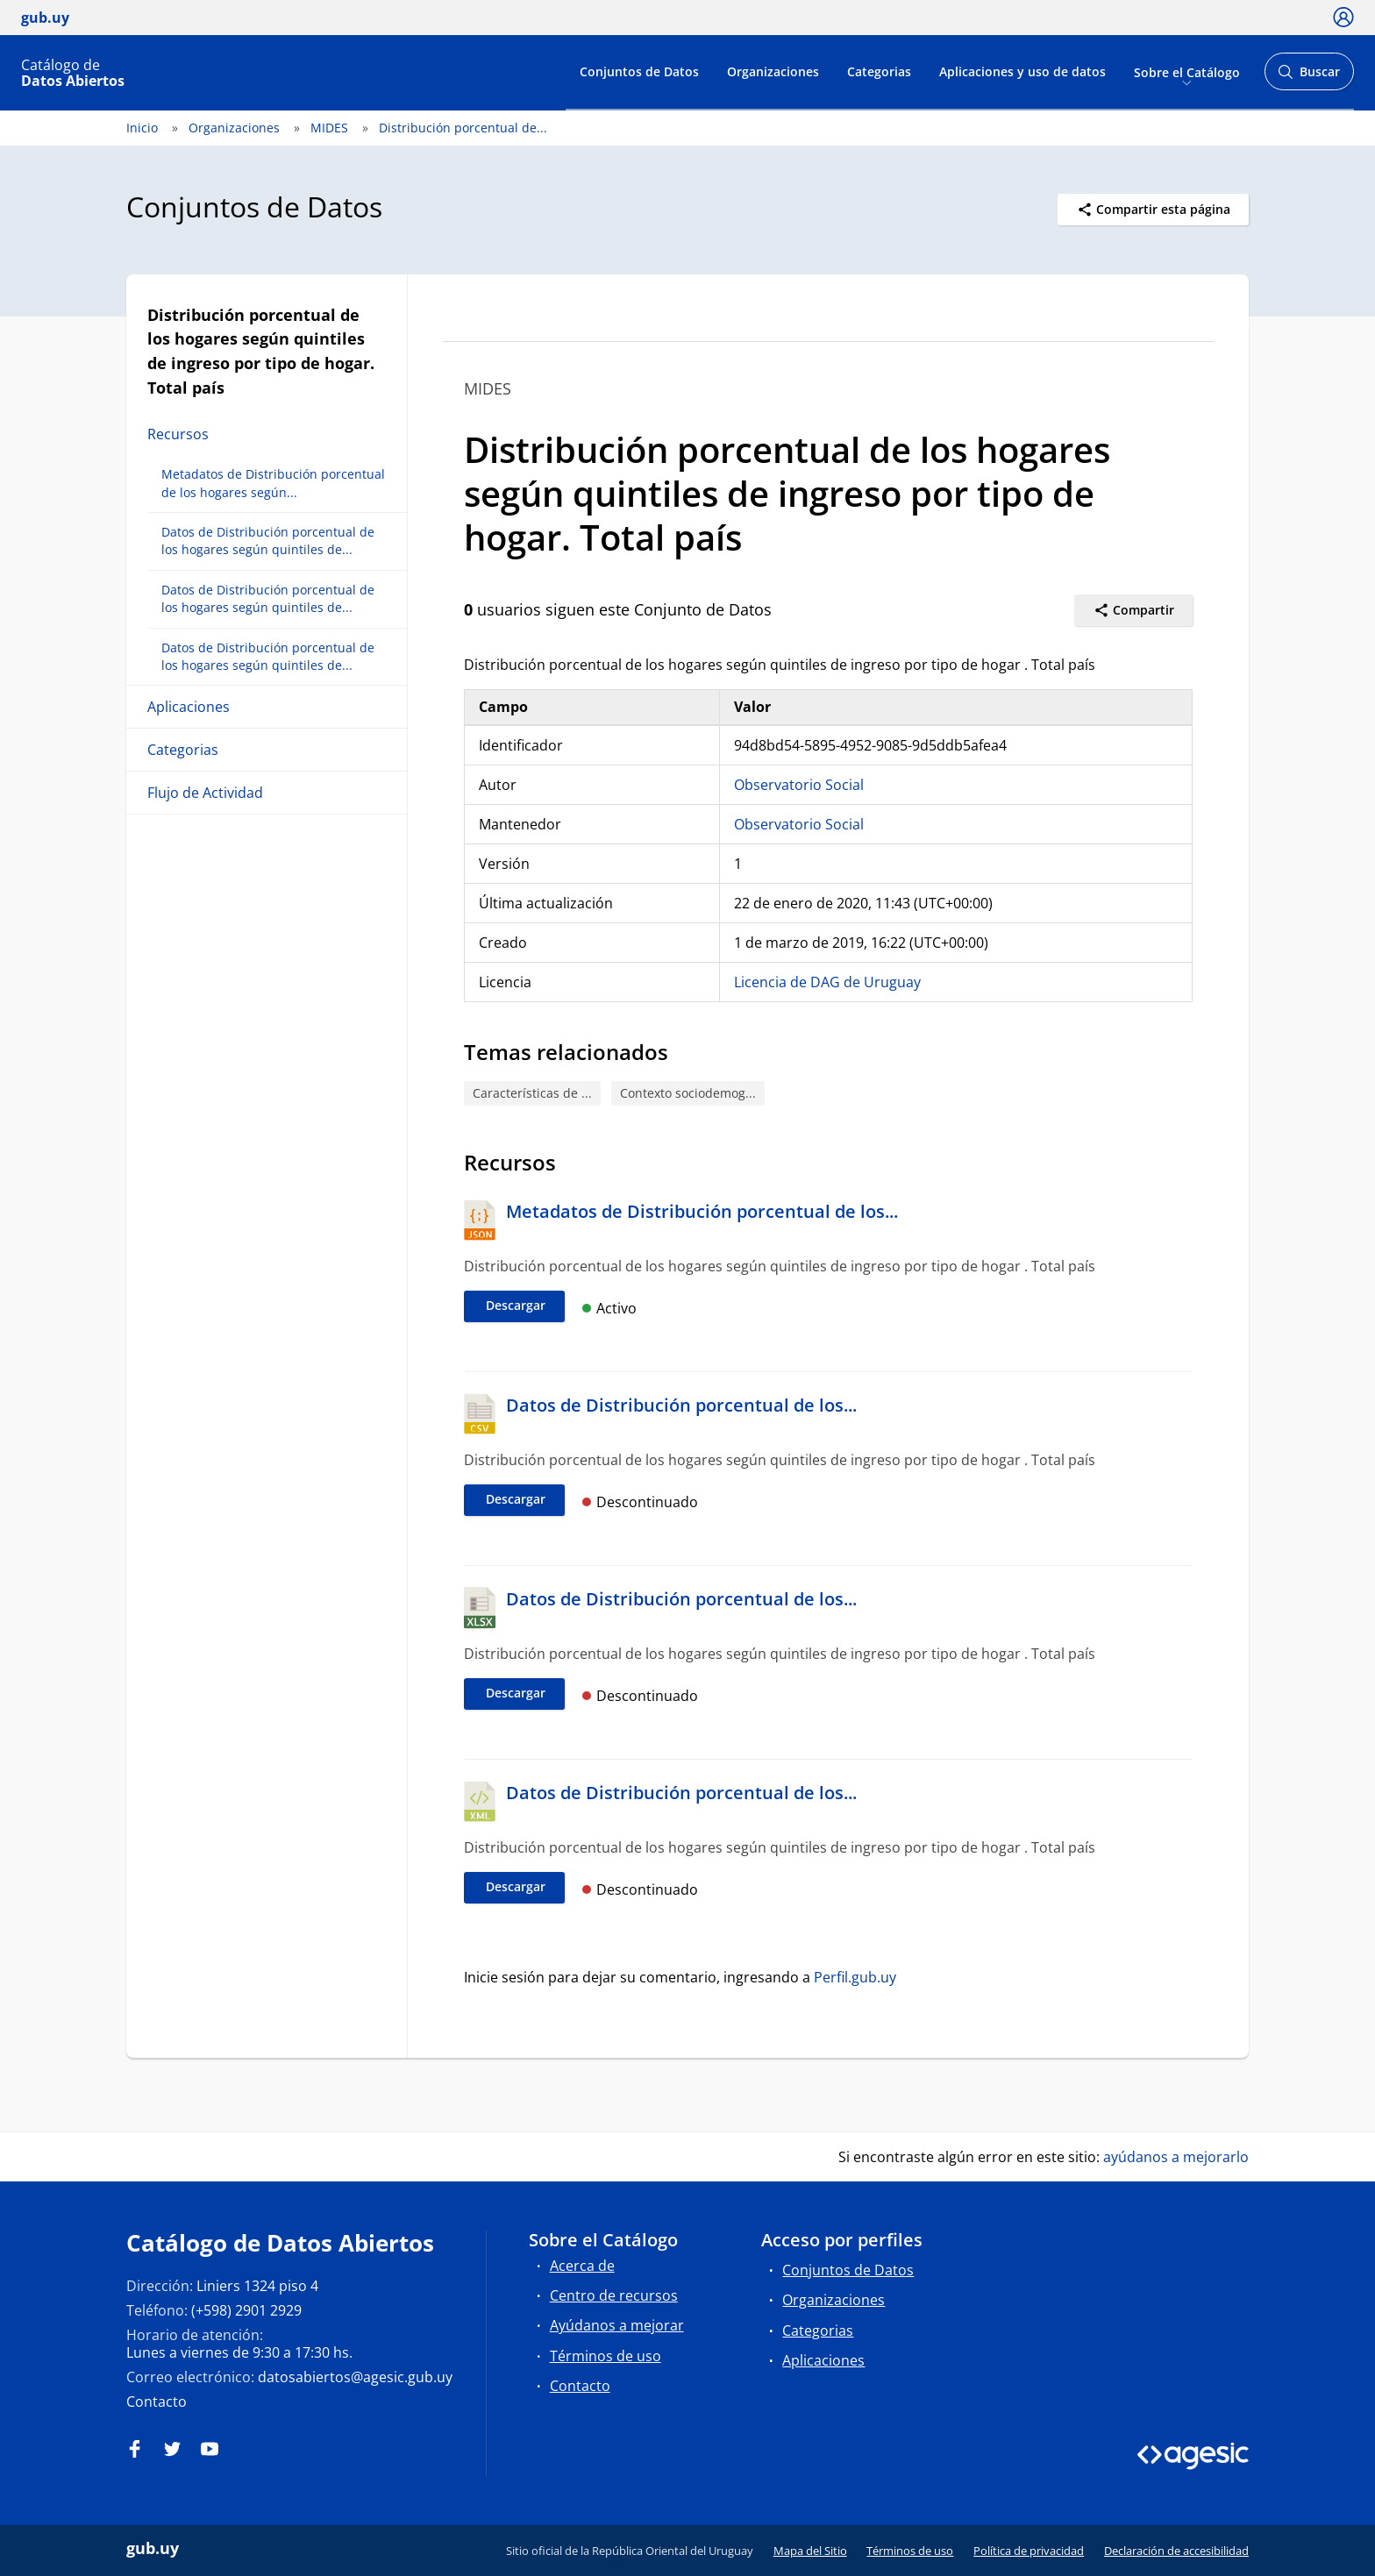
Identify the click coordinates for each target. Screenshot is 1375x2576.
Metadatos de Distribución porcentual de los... (702, 1211)
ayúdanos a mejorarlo (1176, 2157)
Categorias (879, 71)
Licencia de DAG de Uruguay (827, 982)
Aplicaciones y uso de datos (1022, 71)
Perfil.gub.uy (855, 1977)
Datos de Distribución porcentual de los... (681, 1405)
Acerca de (582, 2265)
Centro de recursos (614, 2295)
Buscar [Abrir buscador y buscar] (1309, 76)
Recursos (178, 434)
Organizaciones (773, 71)
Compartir (1134, 609)
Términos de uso (605, 2356)
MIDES (329, 127)
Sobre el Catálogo (1187, 71)
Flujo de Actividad (205, 792)
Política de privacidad (1028, 2550)
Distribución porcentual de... (463, 127)
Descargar (515, 1305)
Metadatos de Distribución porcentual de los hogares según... (273, 483)
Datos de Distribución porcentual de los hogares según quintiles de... (267, 540)
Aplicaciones (188, 706)
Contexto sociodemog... (688, 1093)
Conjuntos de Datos (639, 71)
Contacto (156, 2401)
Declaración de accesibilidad (1176, 2550)
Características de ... (532, 1093)
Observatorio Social (799, 784)
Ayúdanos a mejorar (617, 2325)
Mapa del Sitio (810, 2550)
